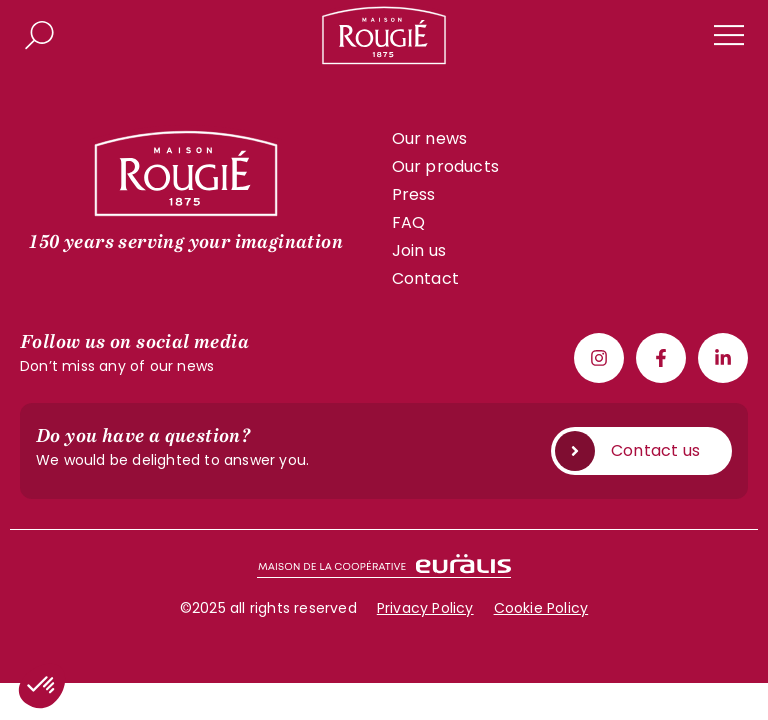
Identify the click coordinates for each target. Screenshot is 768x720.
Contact (425, 278)
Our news (430, 138)
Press (414, 194)
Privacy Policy (425, 608)
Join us (419, 250)
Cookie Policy (541, 608)
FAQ (409, 222)
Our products (445, 166)
